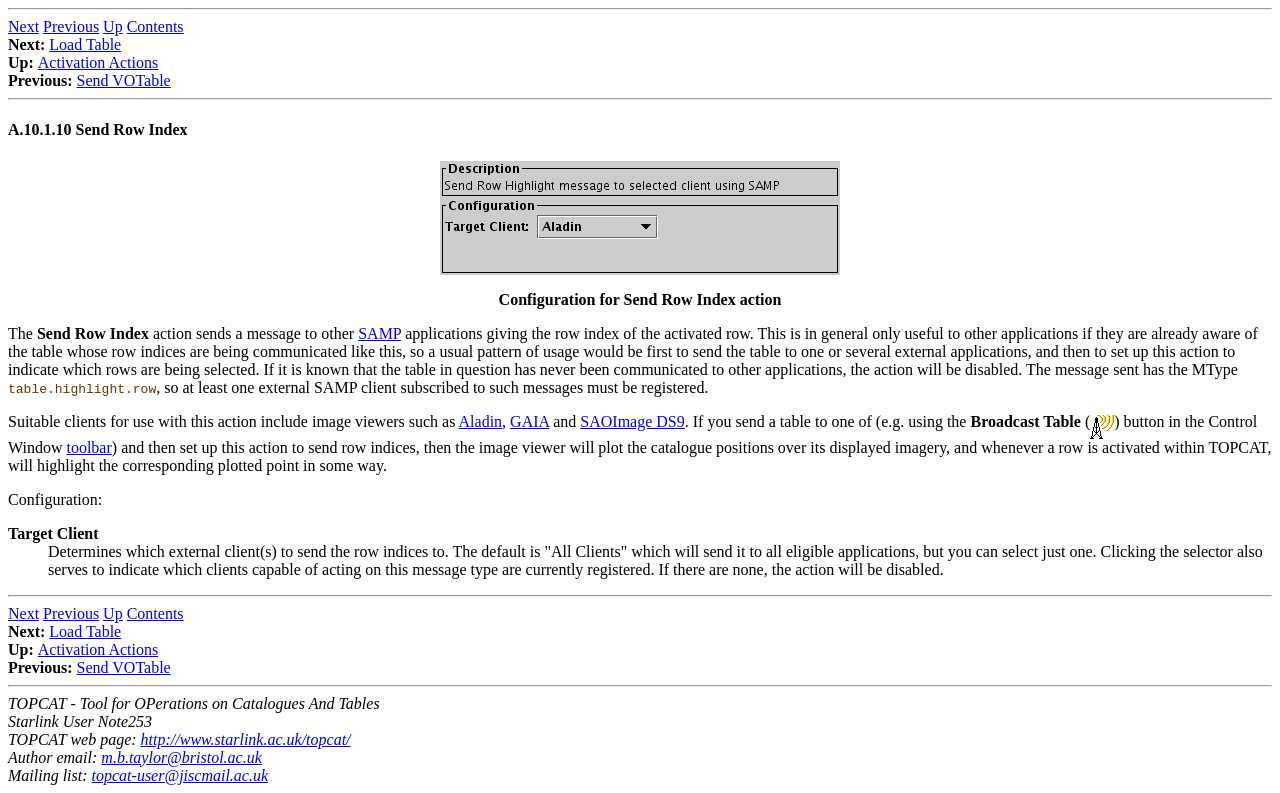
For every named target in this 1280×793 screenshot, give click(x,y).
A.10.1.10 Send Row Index (98, 129)
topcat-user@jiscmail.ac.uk (180, 775)
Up (113, 26)
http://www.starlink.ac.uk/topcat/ (246, 739)
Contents (155, 26)
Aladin (481, 421)
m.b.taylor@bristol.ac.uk (181, 757)
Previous (71, 26)
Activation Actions (98, 62)
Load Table (85, 44)
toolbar (88, 447)
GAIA (529, 421)
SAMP (379, 333)
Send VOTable (124, 80)
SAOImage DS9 (632, 421)
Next (23, 26)
